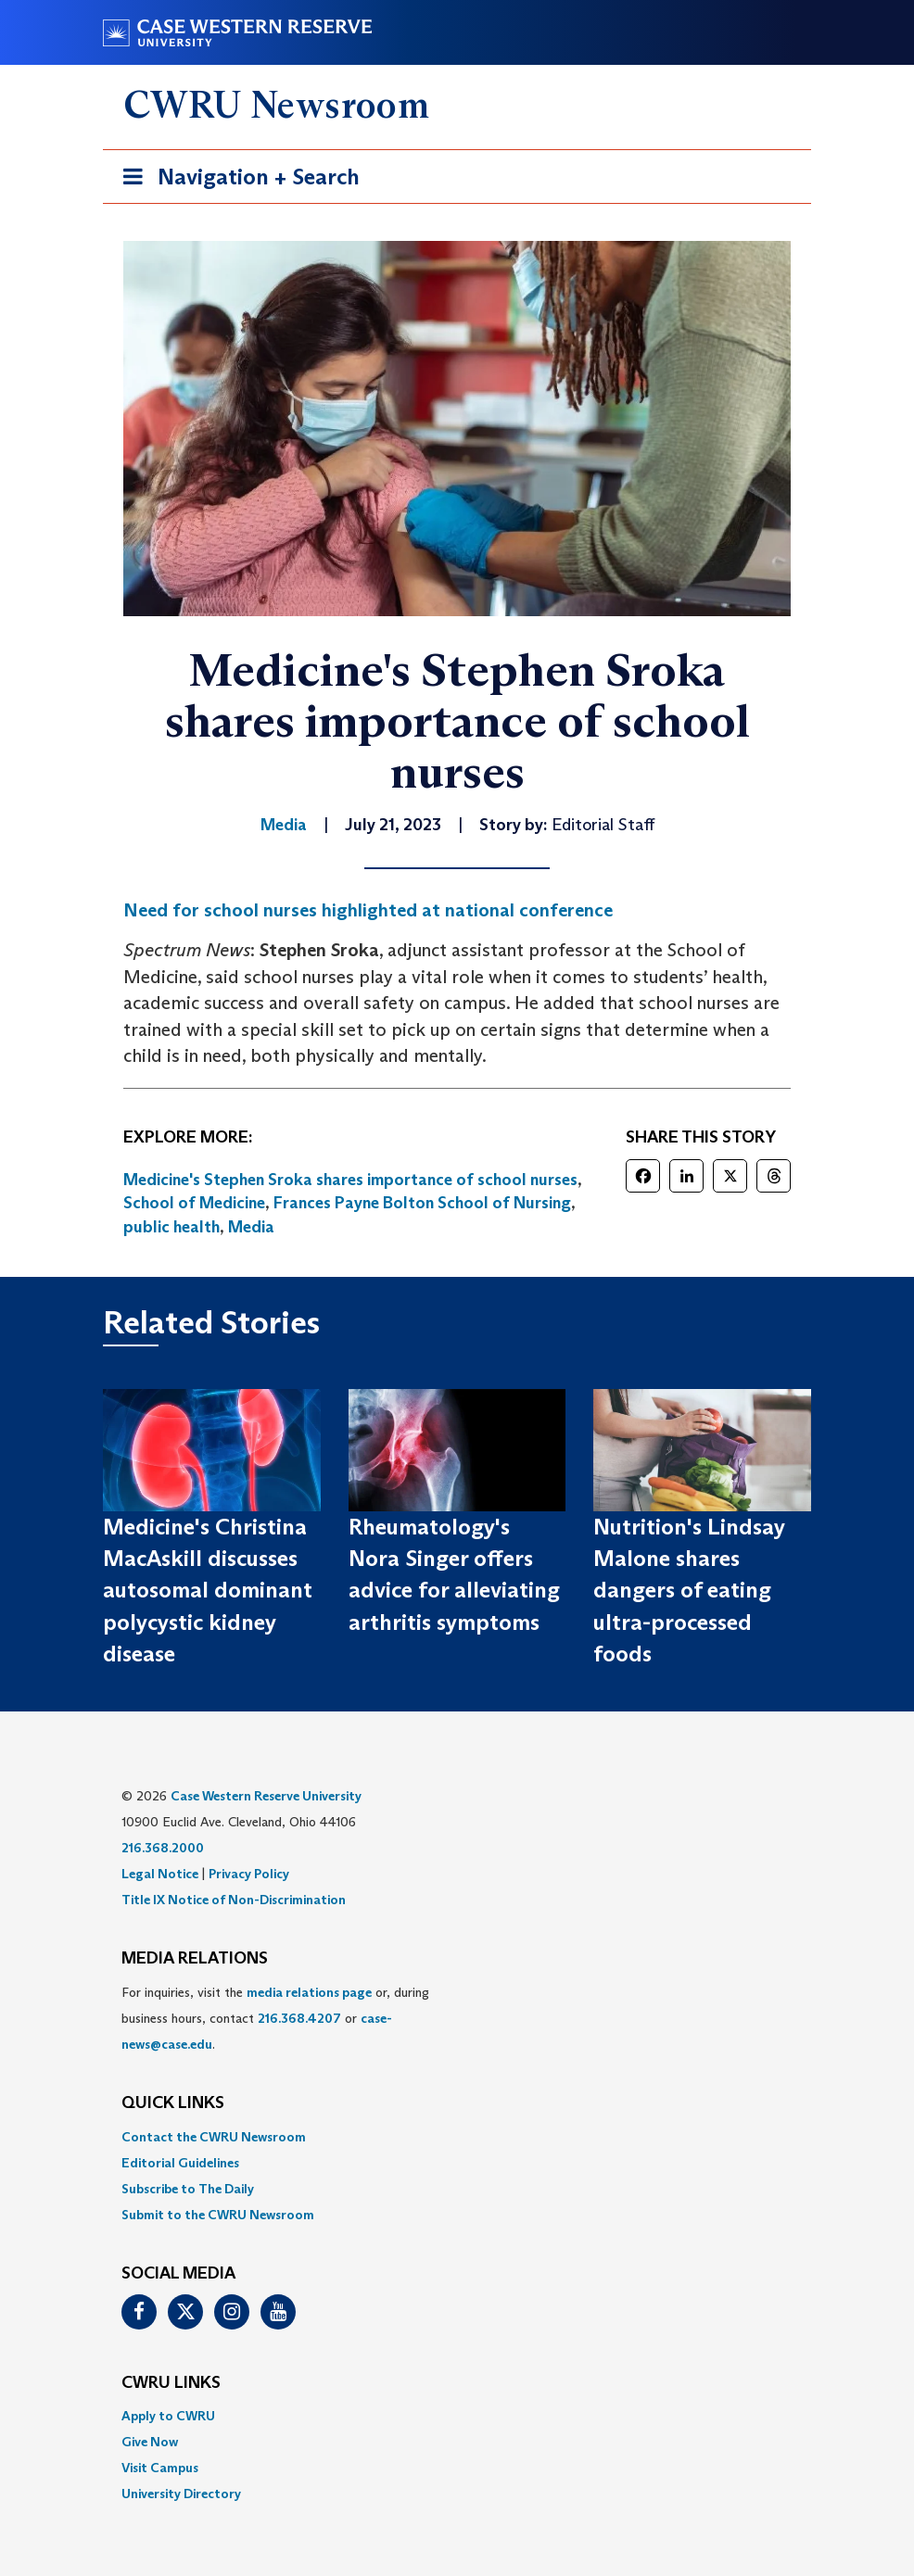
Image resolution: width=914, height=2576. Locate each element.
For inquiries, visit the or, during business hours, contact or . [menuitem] (275, 2018)
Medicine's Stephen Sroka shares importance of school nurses (350, 1179)
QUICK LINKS (172, 2103)
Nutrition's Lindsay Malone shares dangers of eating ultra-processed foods (689, 1590)
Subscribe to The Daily (187, 2188)
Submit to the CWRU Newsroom (217, 2214)
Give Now (149, 2441)
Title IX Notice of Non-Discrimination (233, 1899)
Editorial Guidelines (180, 2162)
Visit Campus (159, 2467)
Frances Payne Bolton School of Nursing (422, 1203)
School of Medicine (194, 1203)
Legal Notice (159, 1873)
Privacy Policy (249, 1873)
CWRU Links (171, 2383)
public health (171, 1227)
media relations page (309, 1992)
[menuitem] (457, 2137)
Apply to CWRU (168, 2415)
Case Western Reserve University (266, 1795)
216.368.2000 (162, 1847)
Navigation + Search (235, 180)
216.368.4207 (299, 2018)
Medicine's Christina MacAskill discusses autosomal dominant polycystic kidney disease (207, 1590)
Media (251, 1227)
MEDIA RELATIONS (194, 1959)
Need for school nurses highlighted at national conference (368, 910)
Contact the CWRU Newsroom (213, 2136)
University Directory (181, 2493)
